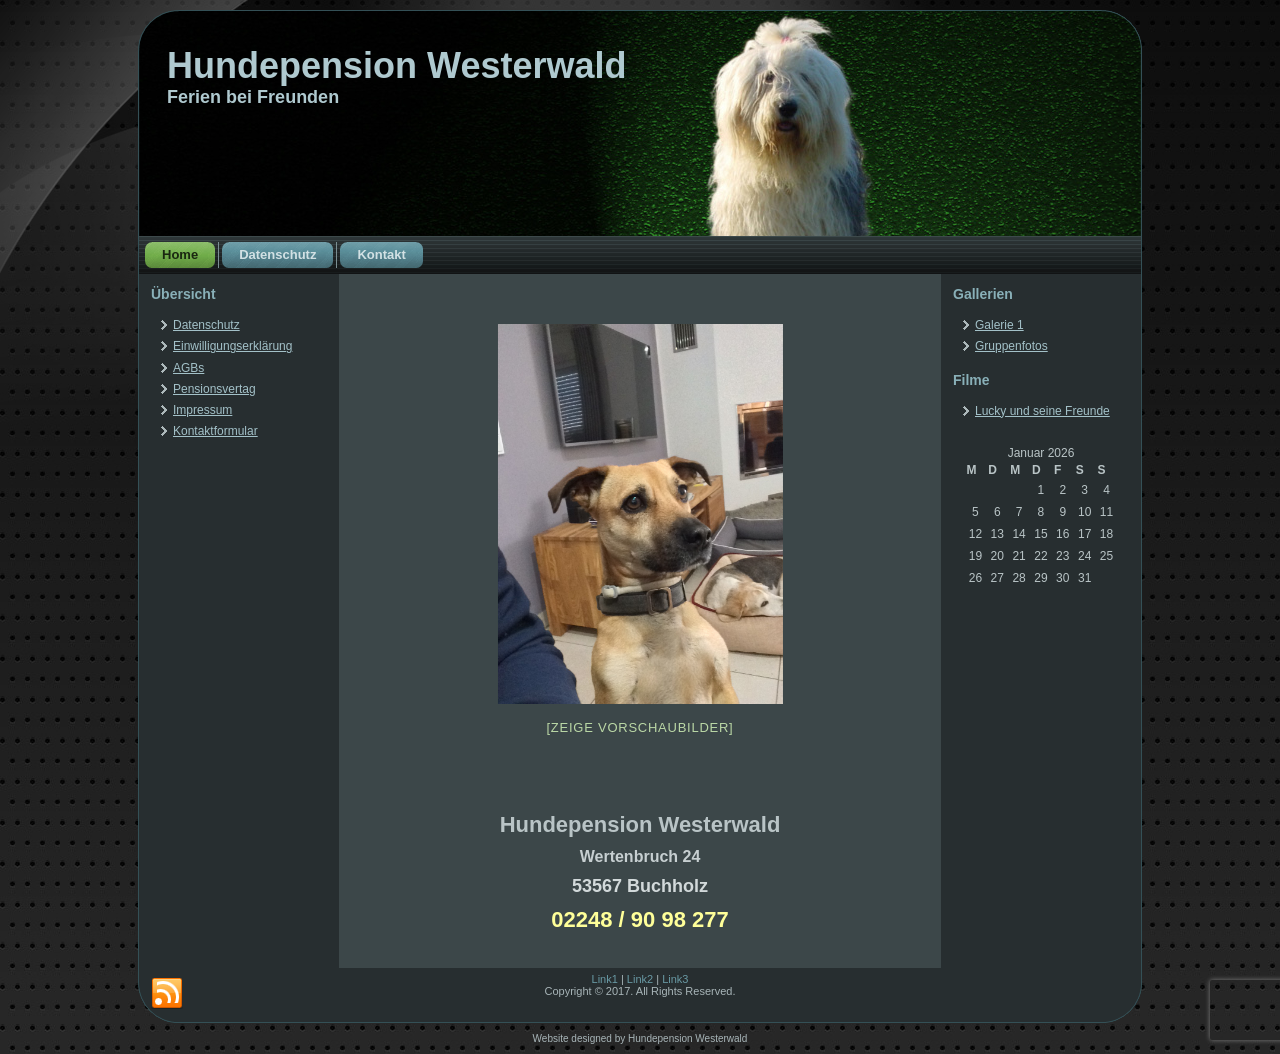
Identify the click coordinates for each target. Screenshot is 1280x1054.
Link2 (640, 979)
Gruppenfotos (1011, 346)
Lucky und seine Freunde (1042, 411)
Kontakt (381, 254)
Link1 (605, 979)
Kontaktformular (215, 431)
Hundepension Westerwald (396, 65)
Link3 (675, 979)
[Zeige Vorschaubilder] (640, 727)
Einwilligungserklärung (232, 346)
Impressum (202, 410)
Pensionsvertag (214, 389)
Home (180, 254)
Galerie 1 (999, 325)
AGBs (188, 368)
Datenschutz (277, 254)
